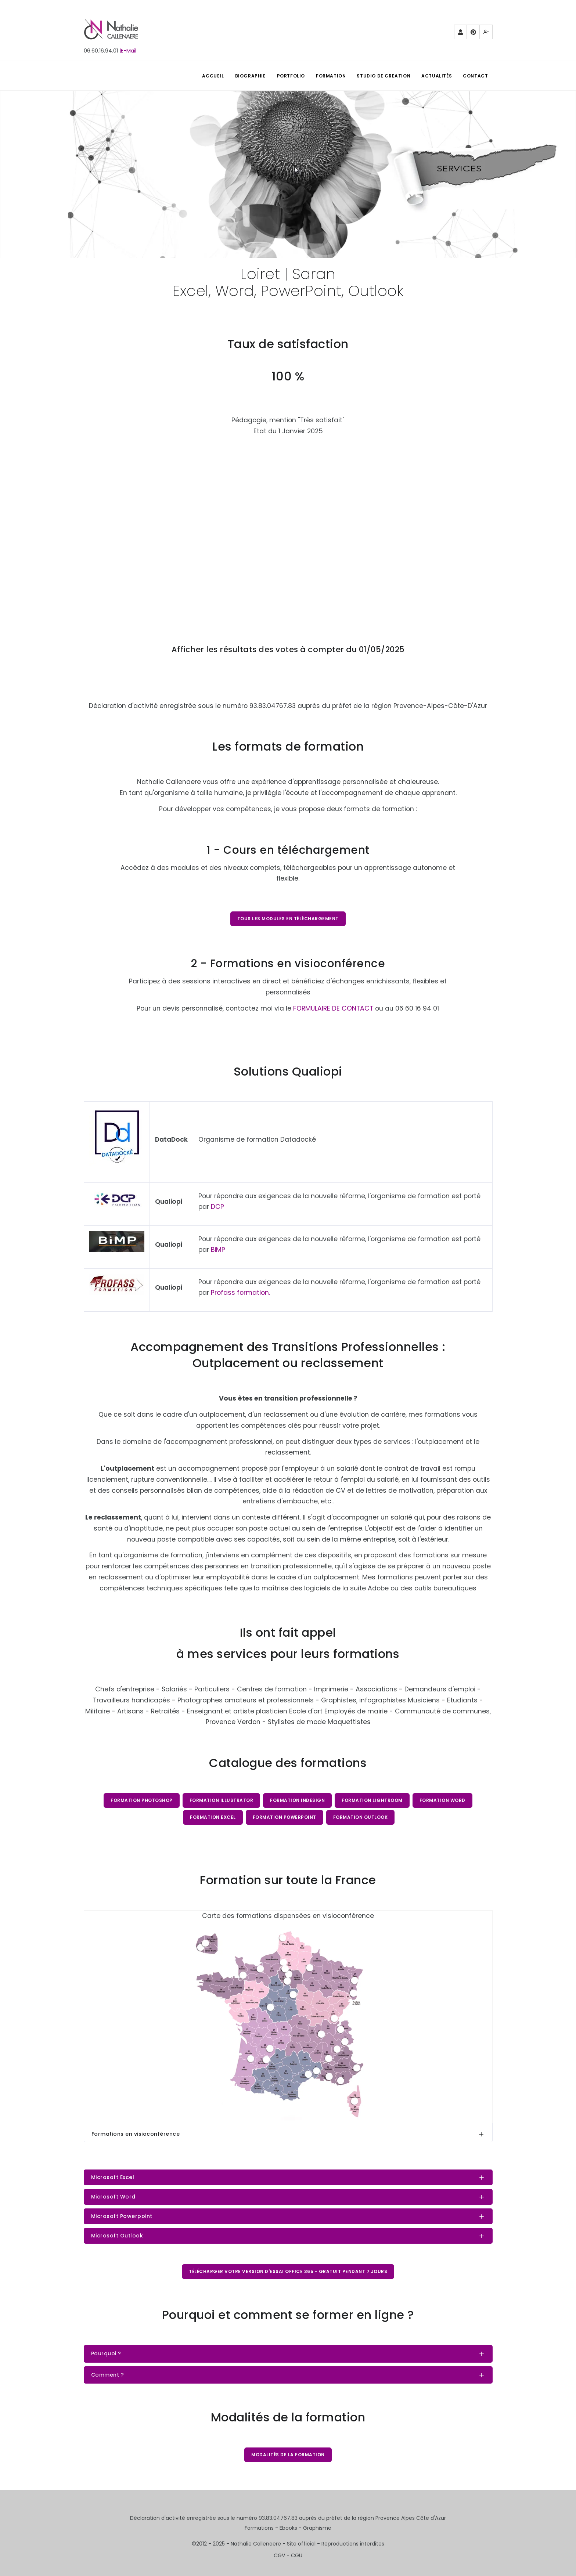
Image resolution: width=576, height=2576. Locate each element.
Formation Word (442, 1800)
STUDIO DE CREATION (383, 76)
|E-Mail (127, 50)
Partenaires (460, 34)
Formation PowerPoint (284, 1817)
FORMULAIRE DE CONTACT (333, 1008)
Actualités (436, 76)
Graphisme (317, 2528)
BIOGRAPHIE (250, 76)
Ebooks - (291, 2528)
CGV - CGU (288, 2555)
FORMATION (331, 76)
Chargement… (288, 528)
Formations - (262, 2528)
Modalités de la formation (288, 2455)
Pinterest (473, 34)
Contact (475, 76)
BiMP (218, 1249)
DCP (217, 1206)
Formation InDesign (297, 1800)
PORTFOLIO (291, 76)
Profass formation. (240, 1292)
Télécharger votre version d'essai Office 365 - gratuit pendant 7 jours (288, 2271)
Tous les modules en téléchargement (288, 918)
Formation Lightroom (372, 1800)
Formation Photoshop (142, 1800)
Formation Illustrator (221, 1800)
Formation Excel (213, 1817)
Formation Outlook (360, 1817)
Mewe (486, 34)
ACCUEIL (213, 76)
